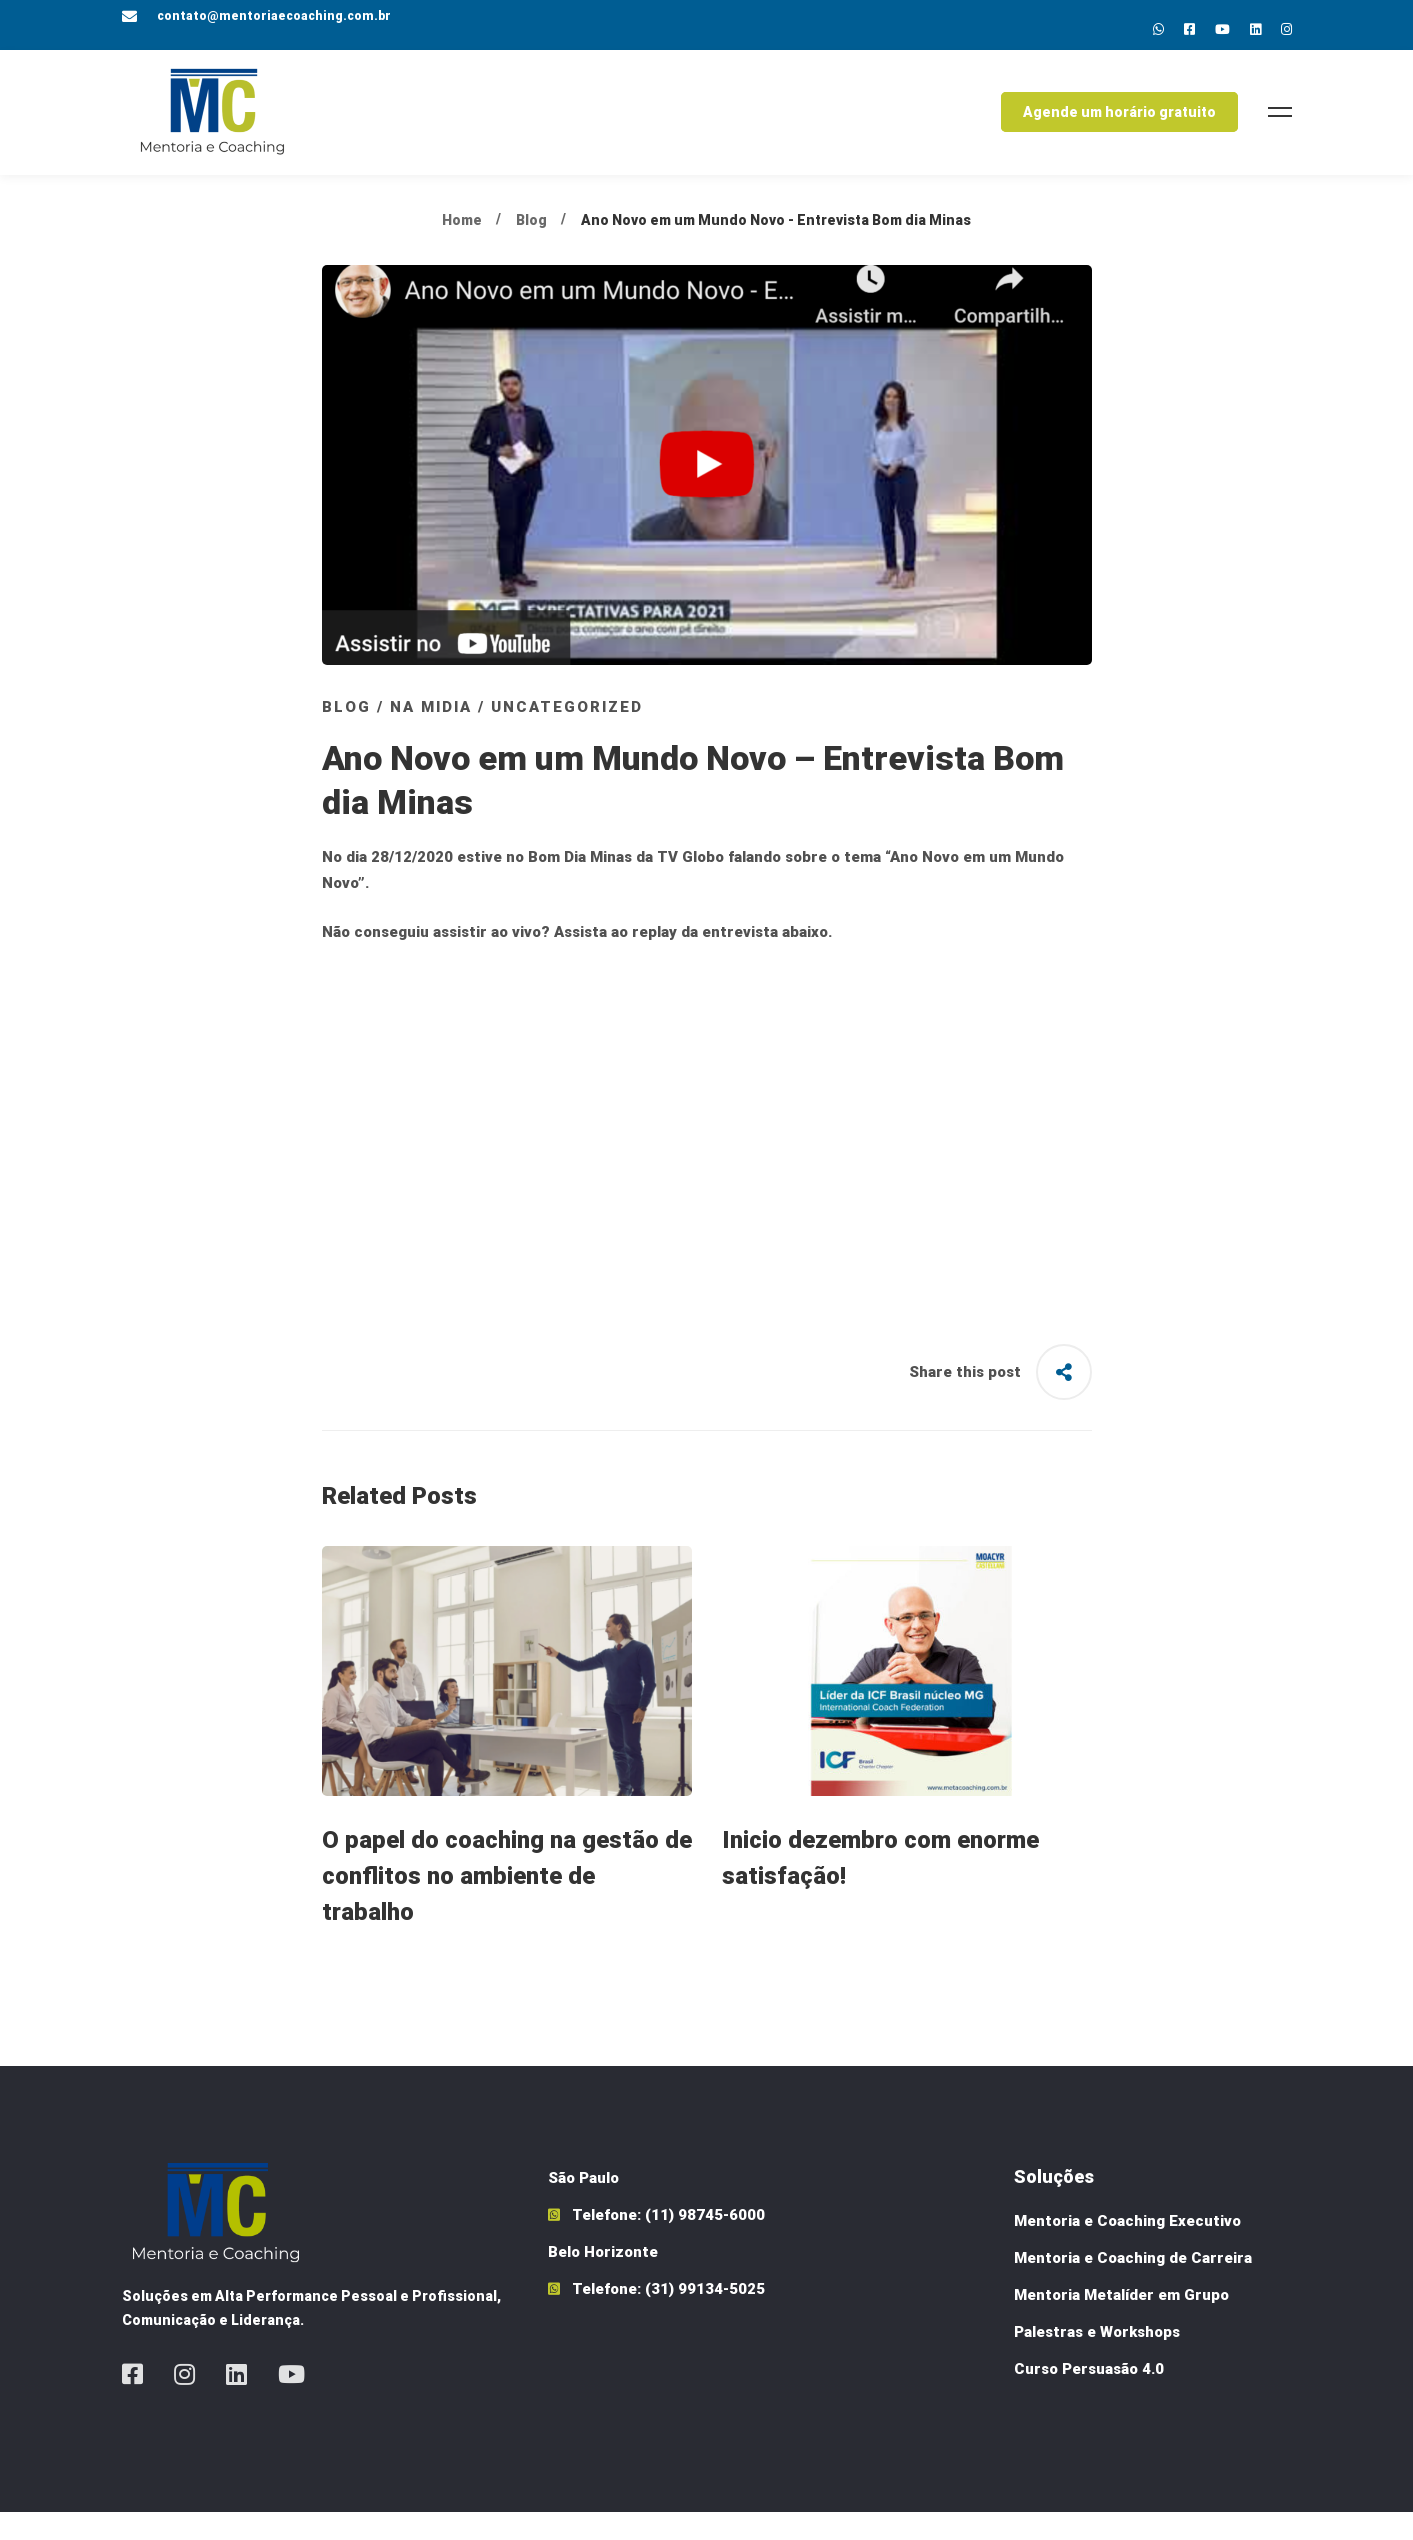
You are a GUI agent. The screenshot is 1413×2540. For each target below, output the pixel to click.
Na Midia (431, 734)
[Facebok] (1189, 29)
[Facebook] (132, 2402)
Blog (531, 247)
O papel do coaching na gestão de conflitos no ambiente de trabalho (507, 1904)
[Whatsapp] (1158, 29)
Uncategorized (567, 734)
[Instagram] (1286, 29)
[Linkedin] (1255, 29)
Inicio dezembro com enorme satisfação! (880, 1886)
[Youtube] (1222, 29)
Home (462, 247)
